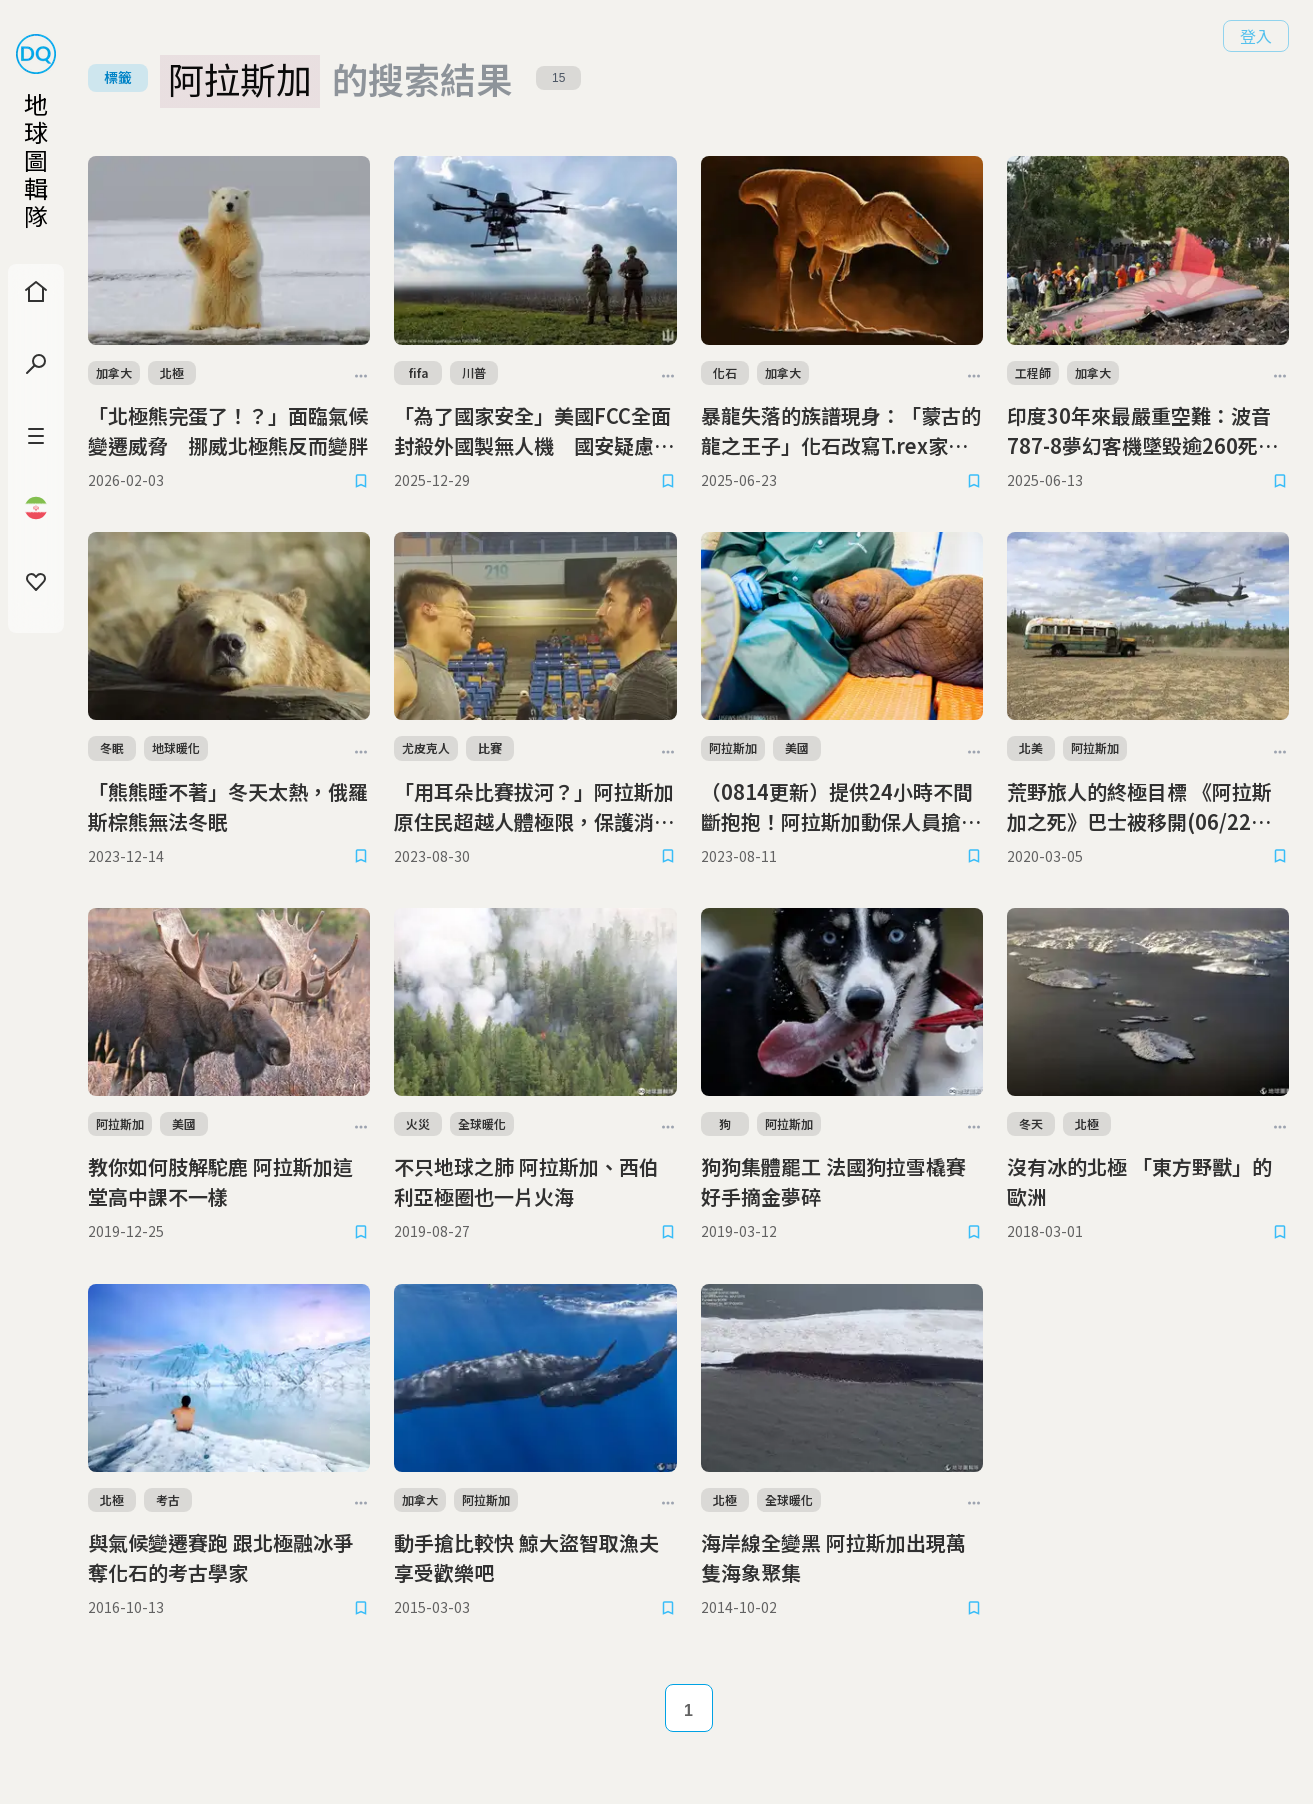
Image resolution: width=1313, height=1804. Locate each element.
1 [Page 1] (688, 1710)
